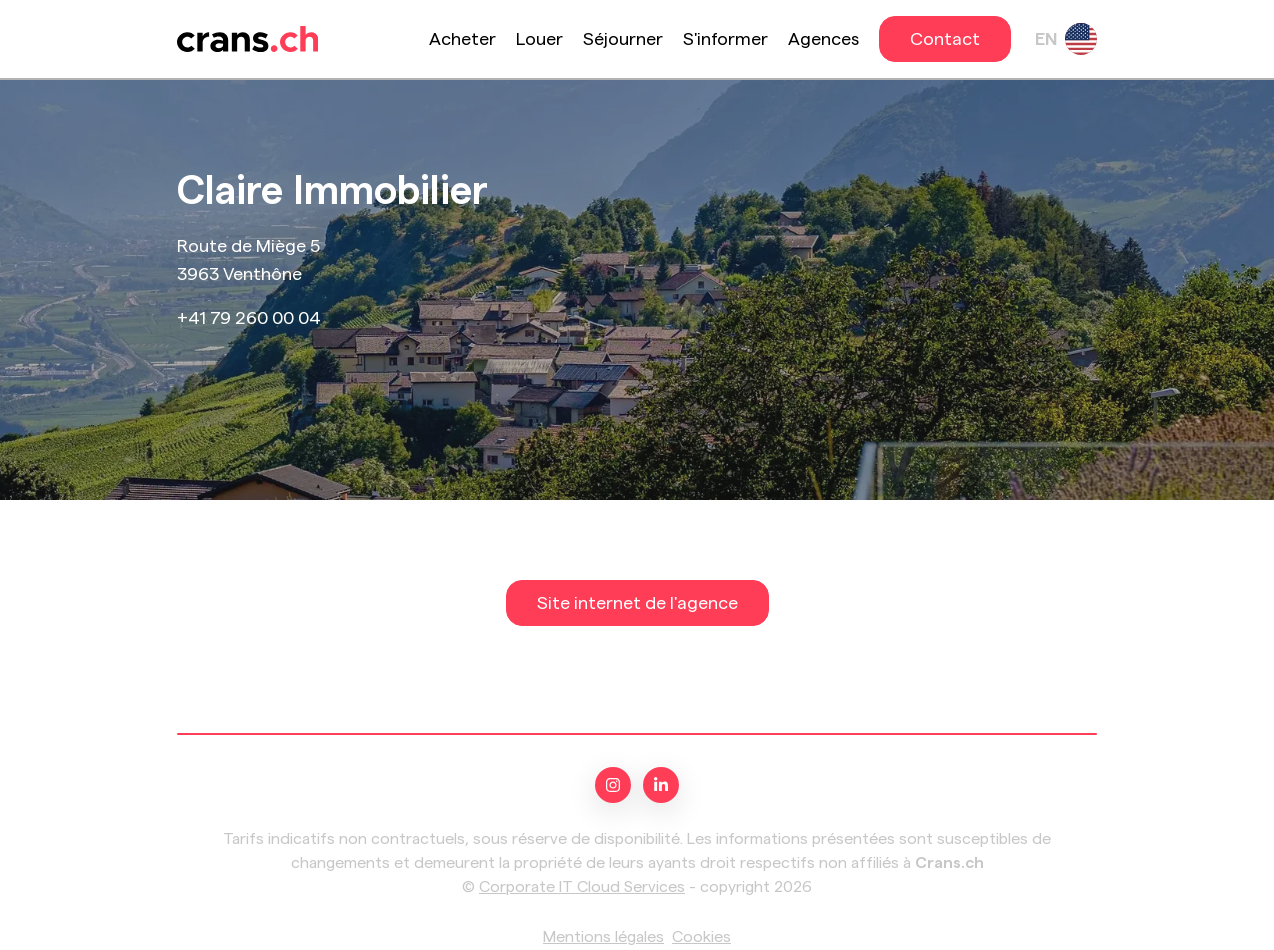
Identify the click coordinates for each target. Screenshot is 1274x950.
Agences (823, 39)
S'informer (725, 39)
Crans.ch (949, 863)
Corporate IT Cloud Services (582, 887)
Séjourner (623, 39)
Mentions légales (603, 937)
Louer (539, 39)
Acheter (462, 39)
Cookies (701, 937)
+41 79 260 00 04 (249, 318)
